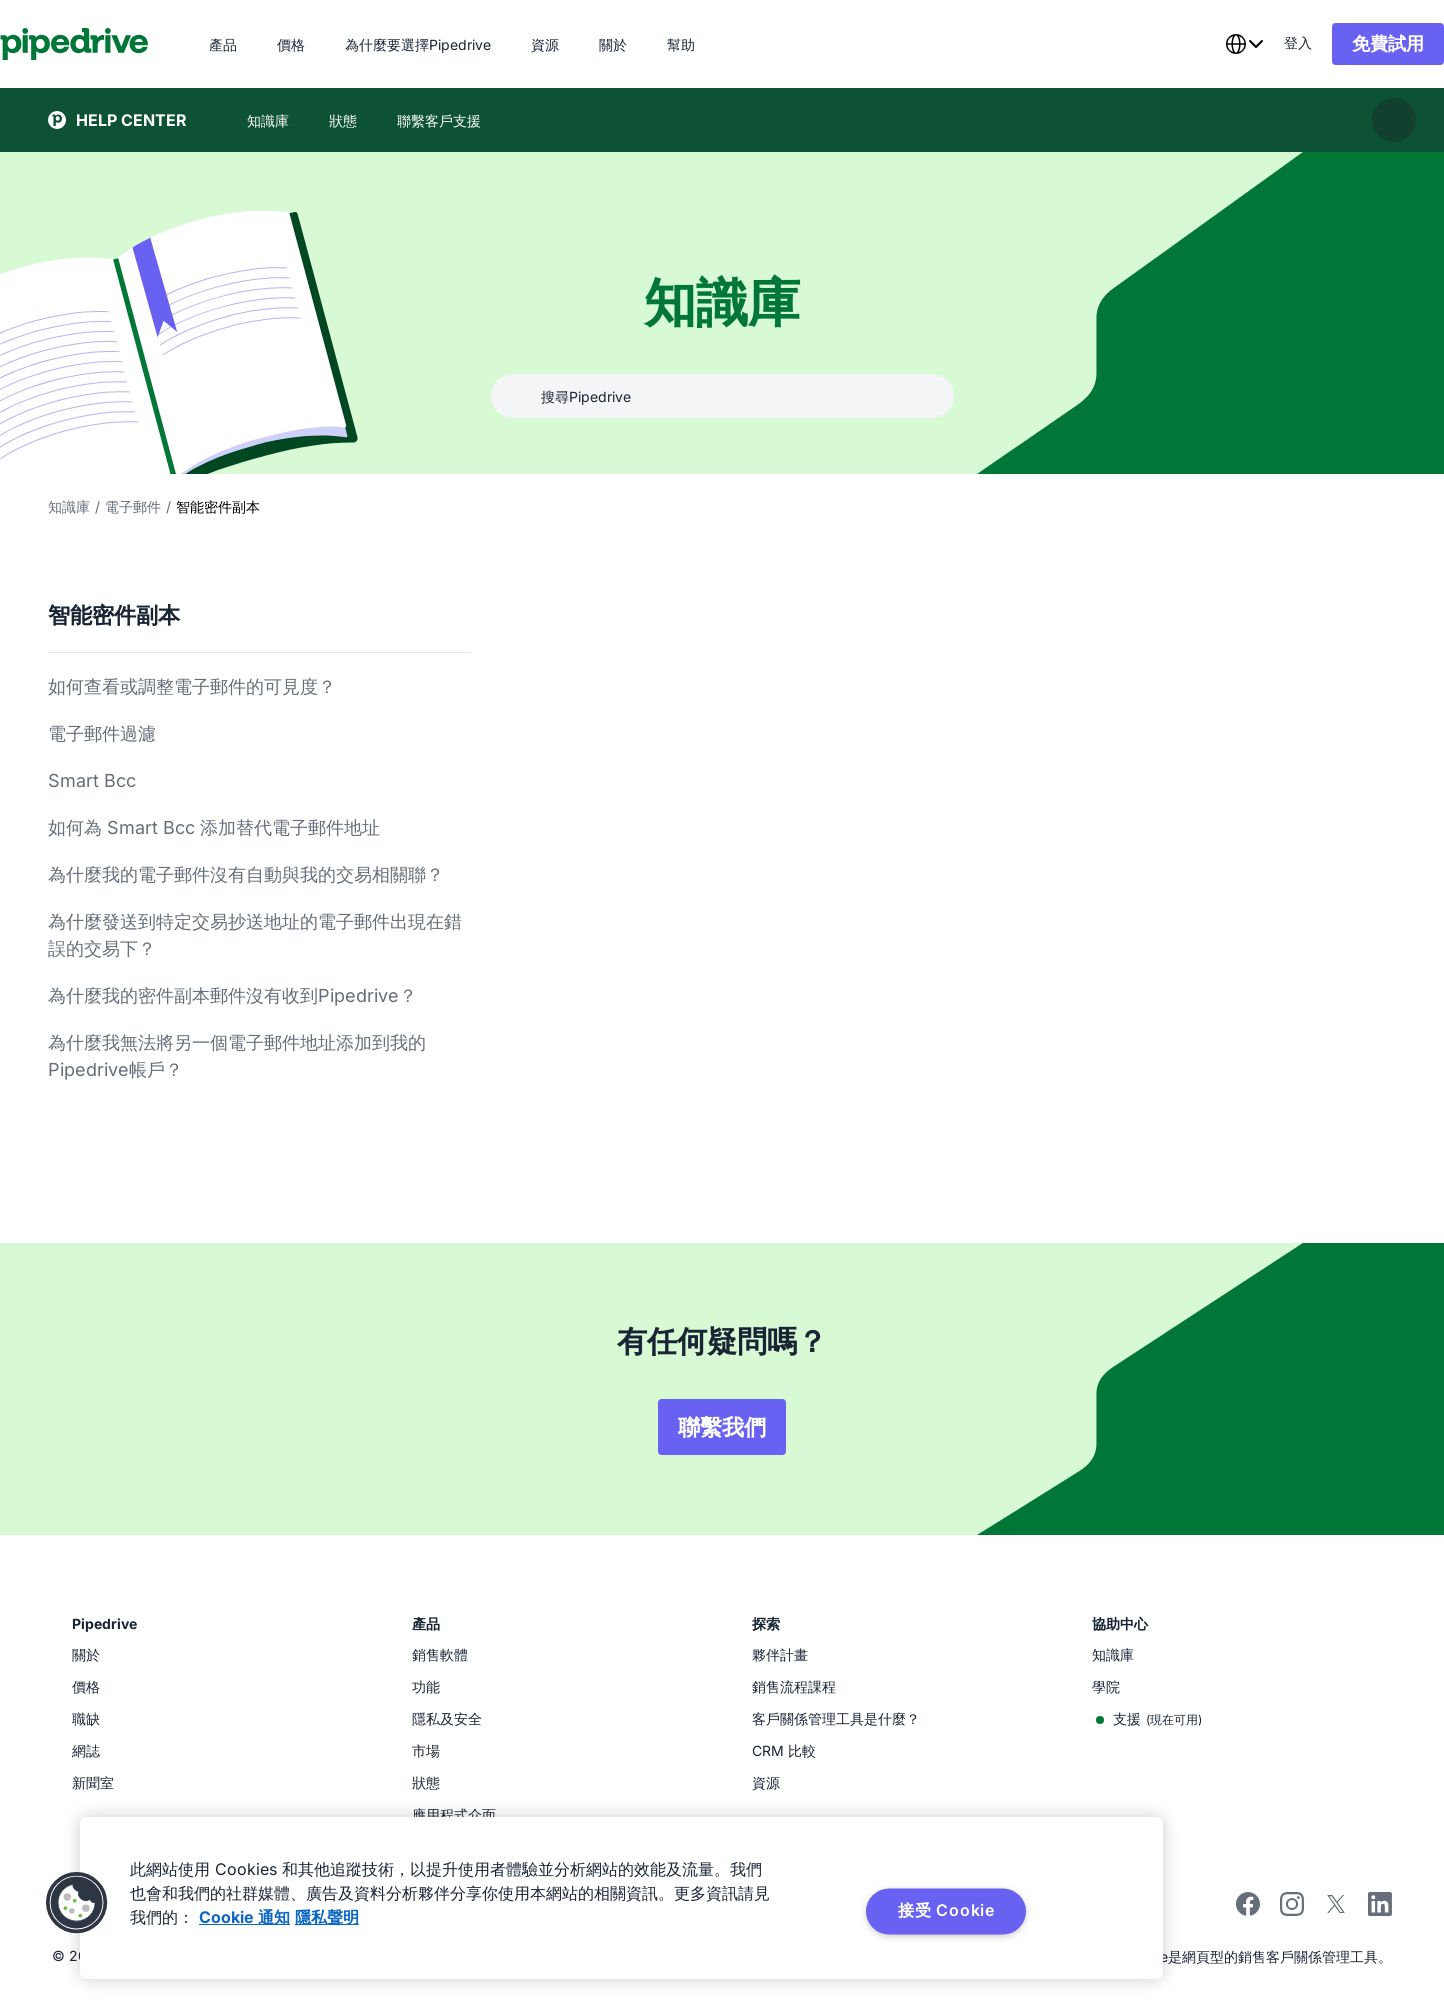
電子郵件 (133, 506)
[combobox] (1196, 44)
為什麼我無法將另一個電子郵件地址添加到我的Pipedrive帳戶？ (237, 1056)
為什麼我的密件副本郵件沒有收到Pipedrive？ (232, 995)
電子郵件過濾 (102, 733)
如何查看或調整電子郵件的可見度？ (192, 686)
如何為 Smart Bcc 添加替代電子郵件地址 (214, 827)
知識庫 (69, 506)
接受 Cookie (946, 1910)
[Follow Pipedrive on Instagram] (1292, 1910)
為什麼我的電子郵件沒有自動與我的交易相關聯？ (246, 874)
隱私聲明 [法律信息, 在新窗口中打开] (327, 1917)
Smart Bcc (92, 780)
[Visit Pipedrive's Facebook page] (1248, 1910)
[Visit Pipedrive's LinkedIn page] (1380, 1906)
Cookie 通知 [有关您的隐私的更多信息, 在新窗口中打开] (244, 1917)
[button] (77, 1903)
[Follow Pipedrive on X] (1336, 1910)
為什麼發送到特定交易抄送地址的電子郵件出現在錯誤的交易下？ (255, 935)
